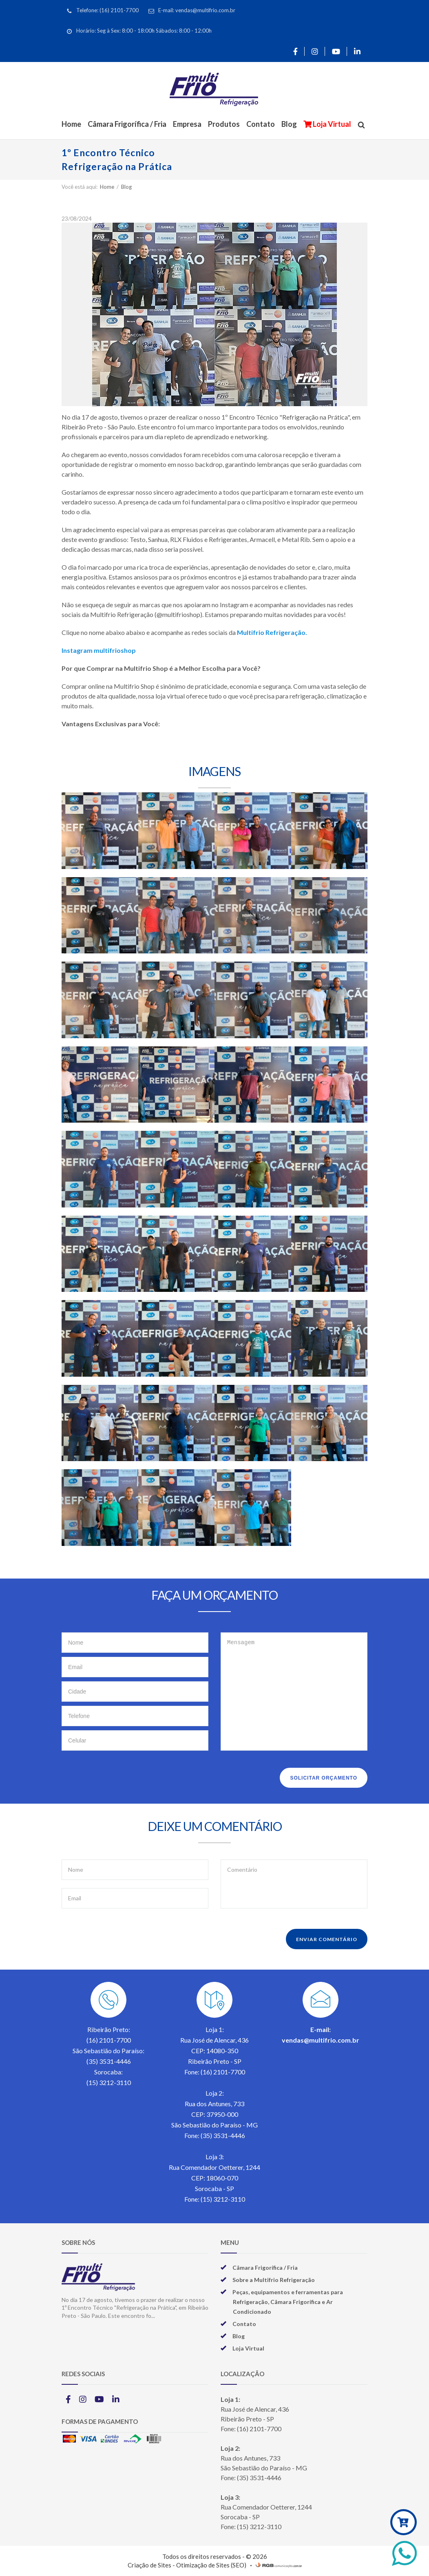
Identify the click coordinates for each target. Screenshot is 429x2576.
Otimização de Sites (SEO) (211, 2565)
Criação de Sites (149, 2565)
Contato (260, 123)
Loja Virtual (331, 123)
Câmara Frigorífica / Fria (127, 123)
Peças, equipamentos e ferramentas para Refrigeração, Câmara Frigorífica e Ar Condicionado (287, 2302)
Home (71, 123)
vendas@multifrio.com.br (320, 2040)
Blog (289, 123)
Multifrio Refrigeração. (272, 632)
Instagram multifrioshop (99, 650)
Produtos (224, 123)
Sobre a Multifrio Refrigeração (273, 2279)
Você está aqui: (79, 187)
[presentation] (124, 1775)
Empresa (187, 123)
